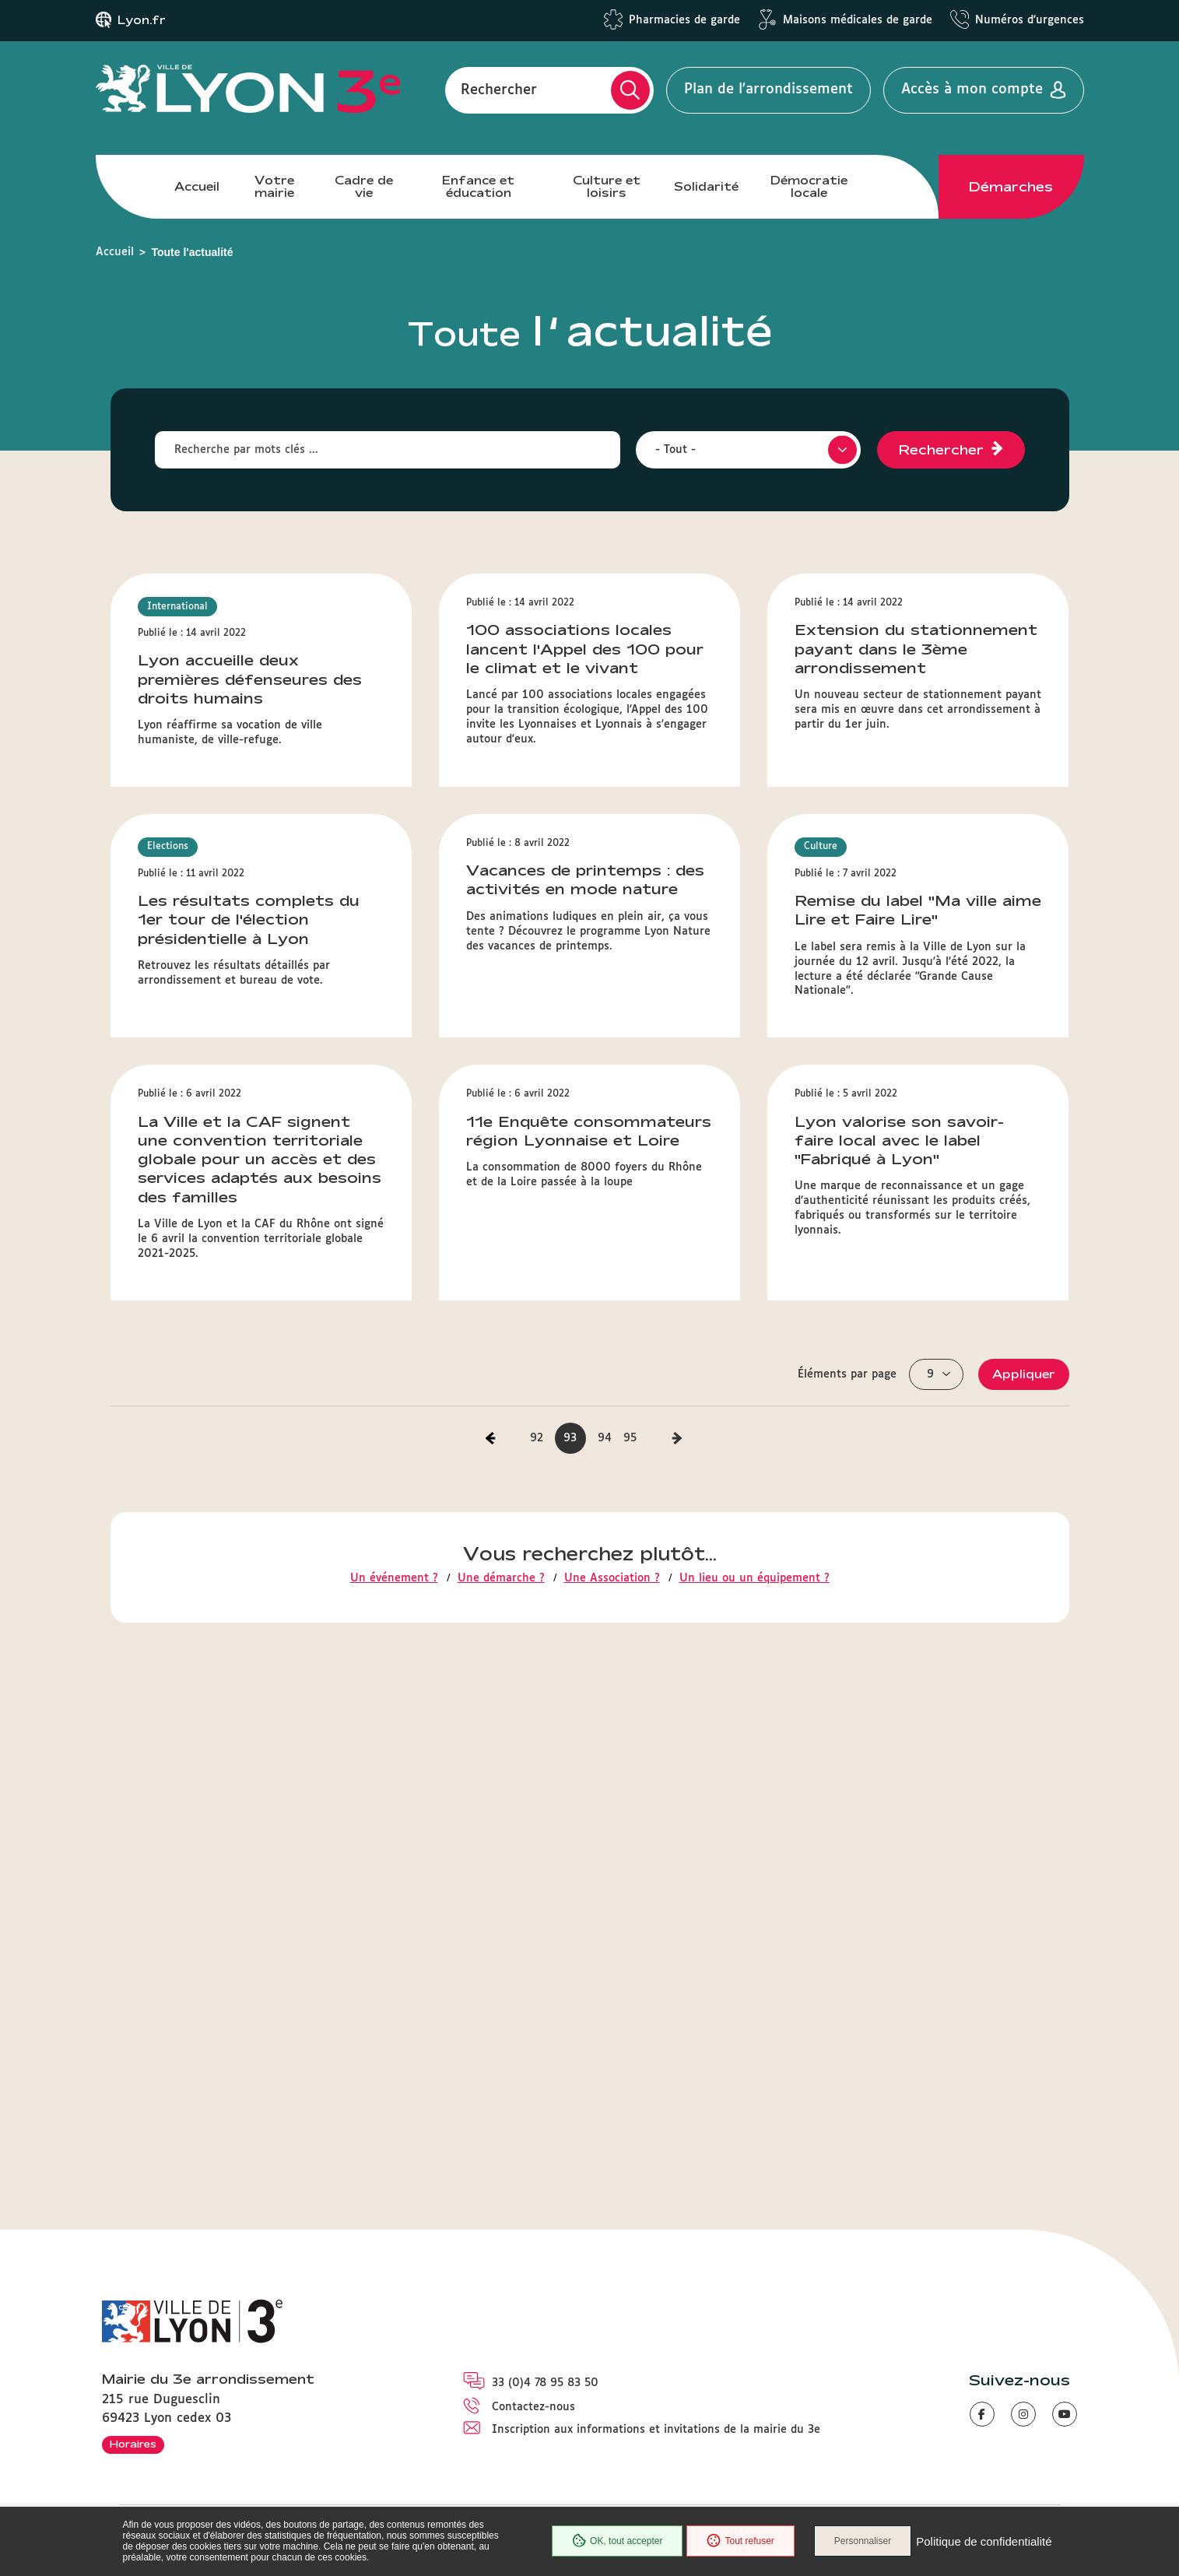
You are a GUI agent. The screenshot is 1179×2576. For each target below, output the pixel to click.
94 (605, 1943)
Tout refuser (740, 2541)
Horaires (133, 2443)
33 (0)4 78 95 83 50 (545, 2383)
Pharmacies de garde (684, 20)
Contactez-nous (533, 2407)
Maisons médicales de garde (857, 20)
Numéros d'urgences (1029, 20)
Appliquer (1023, 1879)
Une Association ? (612, 2084)
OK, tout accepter (617, 2541)
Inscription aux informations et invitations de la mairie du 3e (656, 2429)
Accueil (196, 186)
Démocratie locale (808, 186)
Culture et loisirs (606, 186)
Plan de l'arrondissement (768, 89)
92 (536, 1943)
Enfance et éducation (478, 186)
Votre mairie (274, 186)
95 (630, 1943)
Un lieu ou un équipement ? (754, 2084)
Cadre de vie (364, 186)
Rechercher (499, 89)
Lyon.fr (142, 20)
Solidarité (706, 186)
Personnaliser (862, 2541)
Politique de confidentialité (983, 2541)
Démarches (1011, 187)
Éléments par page (847, 1879)
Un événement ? (394, 2084)
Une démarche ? (501, 2084)
